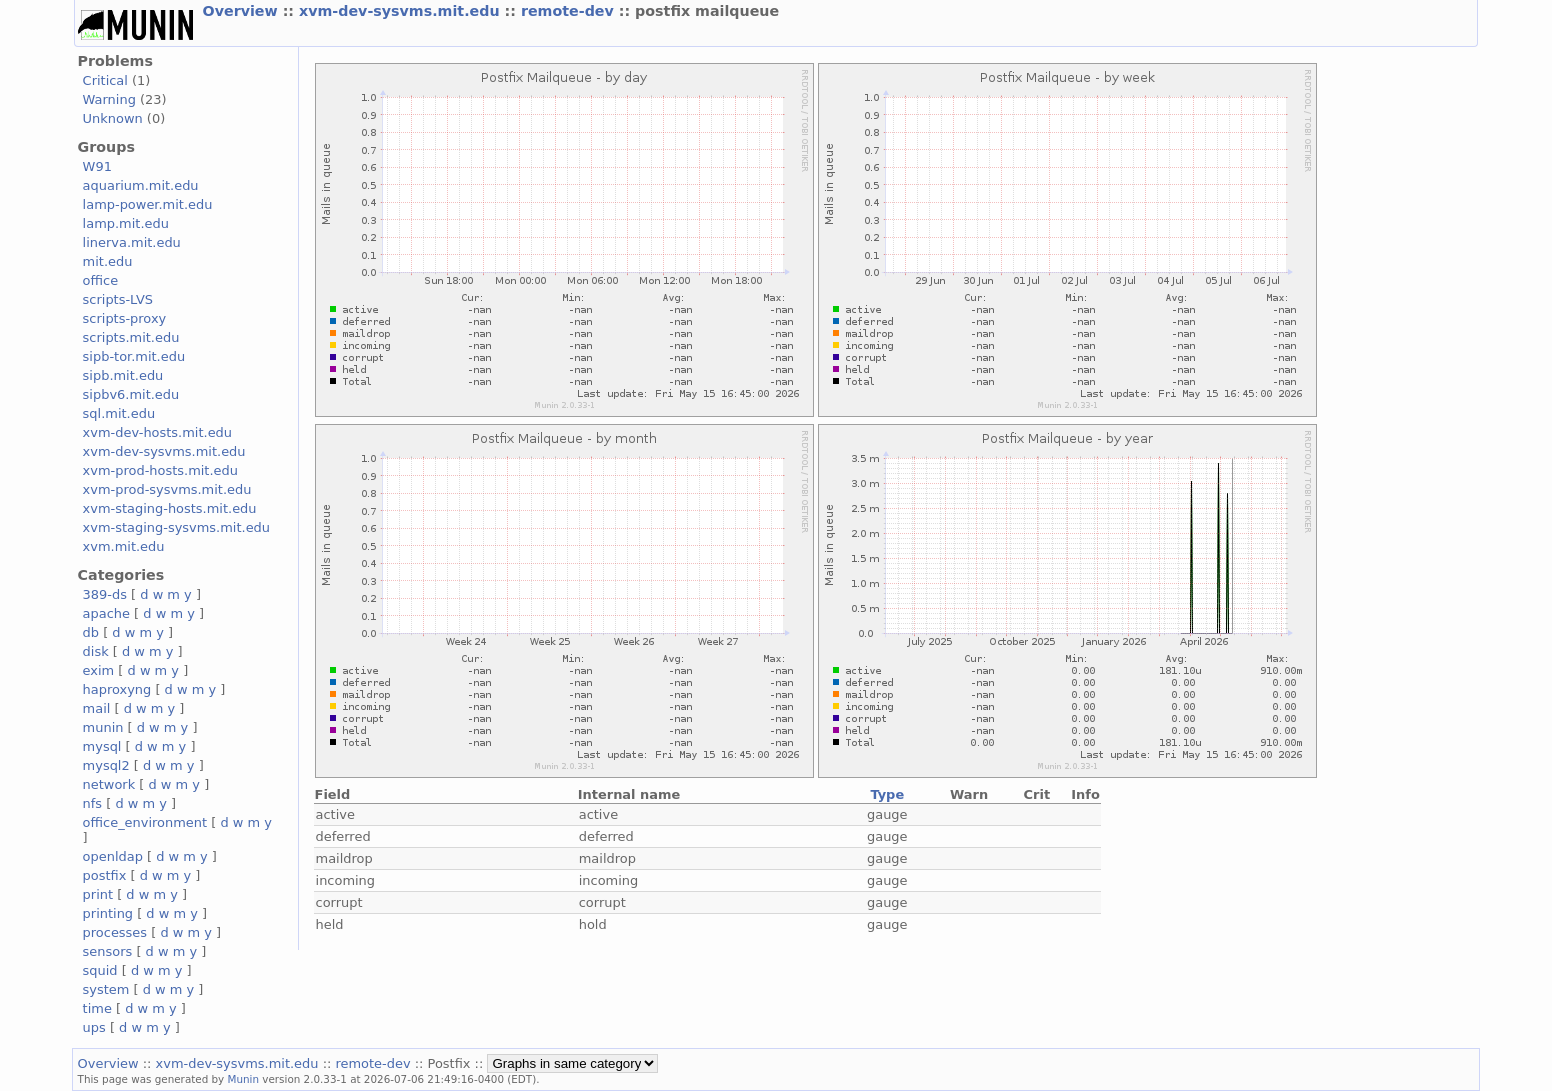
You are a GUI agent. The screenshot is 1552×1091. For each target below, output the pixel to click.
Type (887, 794)
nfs (93, 803)
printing (108, 913)
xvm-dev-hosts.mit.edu (157, 432)
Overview (243, 11)
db (91, 632)
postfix (105, 875)
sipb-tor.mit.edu (134, 356)
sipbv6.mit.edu (131, 394)
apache (106, 613)
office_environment (145, 822)
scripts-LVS (118, 299)
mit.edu (108, 261)
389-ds (105, 594)
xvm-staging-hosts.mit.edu (170, 508)
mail (97, 708)
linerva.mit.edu (132, 242)
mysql (102, 746)
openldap (113, 856)
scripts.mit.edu (131, 337)
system (106, 989)
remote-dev (570, 11)
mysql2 (106, 765)
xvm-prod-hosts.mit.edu (160, 470)
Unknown (113, 118)
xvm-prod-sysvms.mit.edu (167, 489)
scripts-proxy (125, 318)
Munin (244, 1079)
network (109, 784)
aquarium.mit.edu (141, 185)
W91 (97, 166)
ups (94, 1027)
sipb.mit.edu (123, 375)
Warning (109, 99)
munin (103, 727)
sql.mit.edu (119, 413)
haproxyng (117, 689)
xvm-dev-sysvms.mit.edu (402, 11)
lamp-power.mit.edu (148, 204)
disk (96, 651)
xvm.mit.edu (124, 546)
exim (99, 670)
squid (100, 970)
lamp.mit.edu (126, 223)
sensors (108, 951)
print (98, 894)
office (101, 280)
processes (115, 932)
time (97, 1008)
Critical (105, 80)
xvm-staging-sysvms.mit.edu (176, 527)
